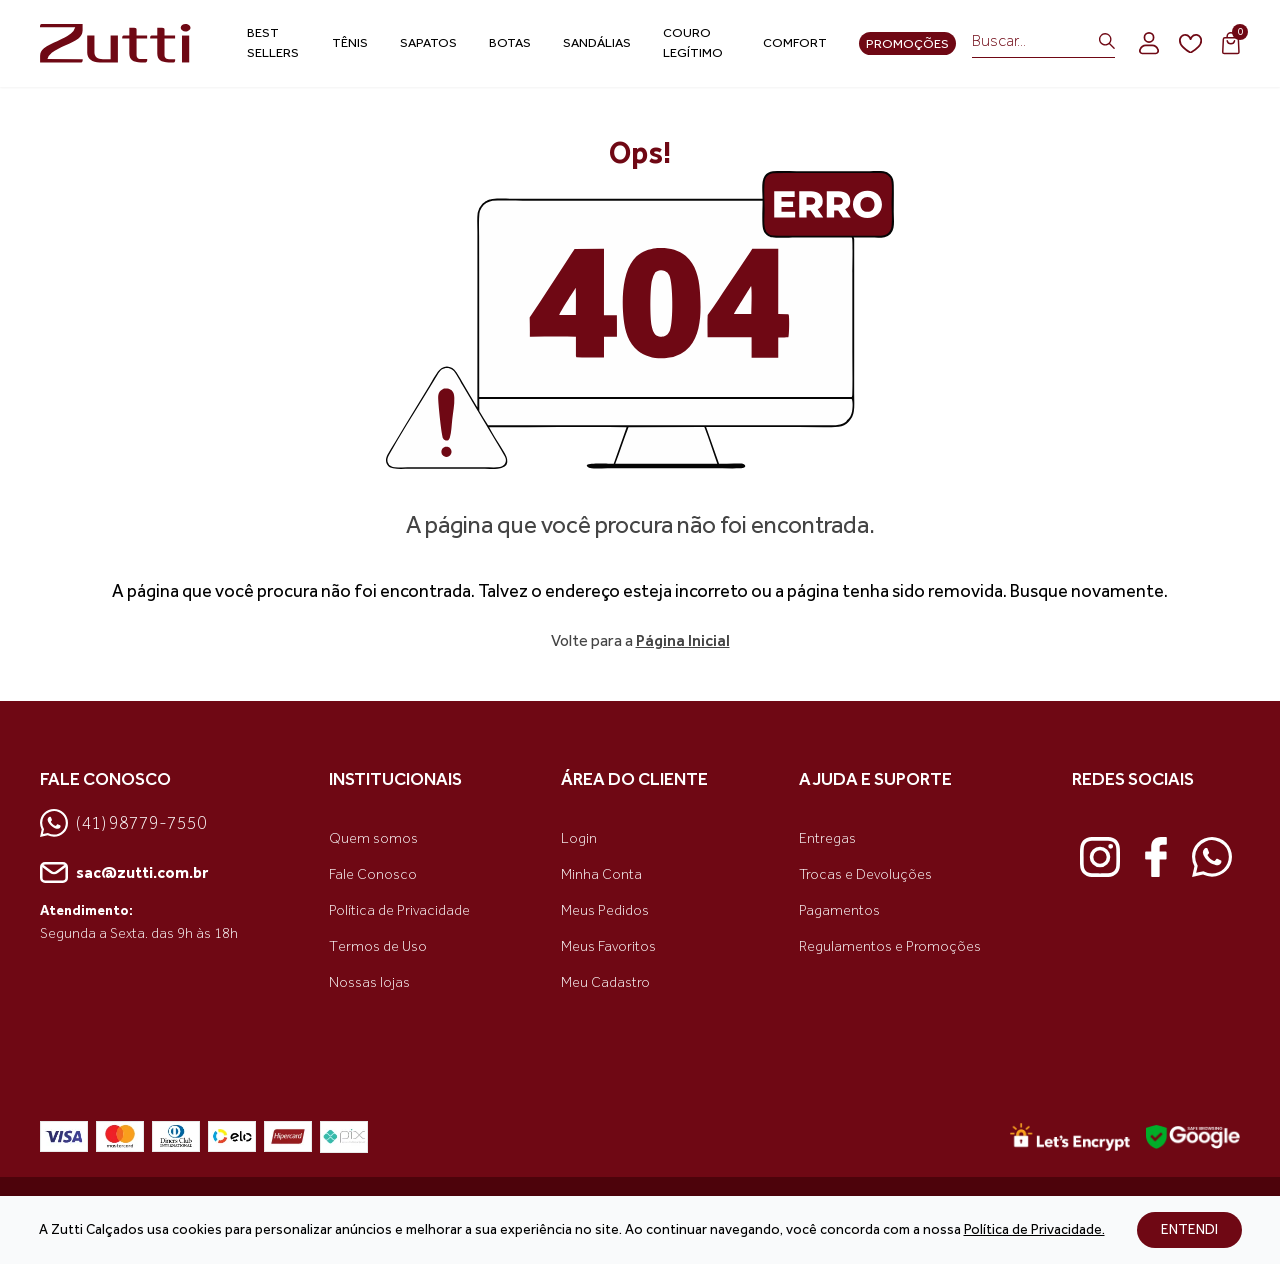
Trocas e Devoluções (865, 874)
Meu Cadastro (605, 982)
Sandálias (597, 42)
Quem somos (373, 838)
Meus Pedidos (605, 910)
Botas (510, 42)
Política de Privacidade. (1034, 1229)
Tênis (350, 42)
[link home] (115, 43)
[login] (1149, 43)
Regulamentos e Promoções (890, 946)
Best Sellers (273, 42)
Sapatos (428, 42)
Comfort (795, 42)
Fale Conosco (373, 874)
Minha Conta (601, 874)
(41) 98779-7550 (123, 823)
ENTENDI (1189, 1229)
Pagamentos (839, 910)
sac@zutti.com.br (124, 873)
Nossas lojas (369, 982)
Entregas (827, 838)
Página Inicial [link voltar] (683, 640)
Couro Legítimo (693, 42)
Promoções (907, 43)
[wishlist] (1190, 44)
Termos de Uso (378, 946)
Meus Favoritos (608, 946)
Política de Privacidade (399, 910)
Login (579, 838)
